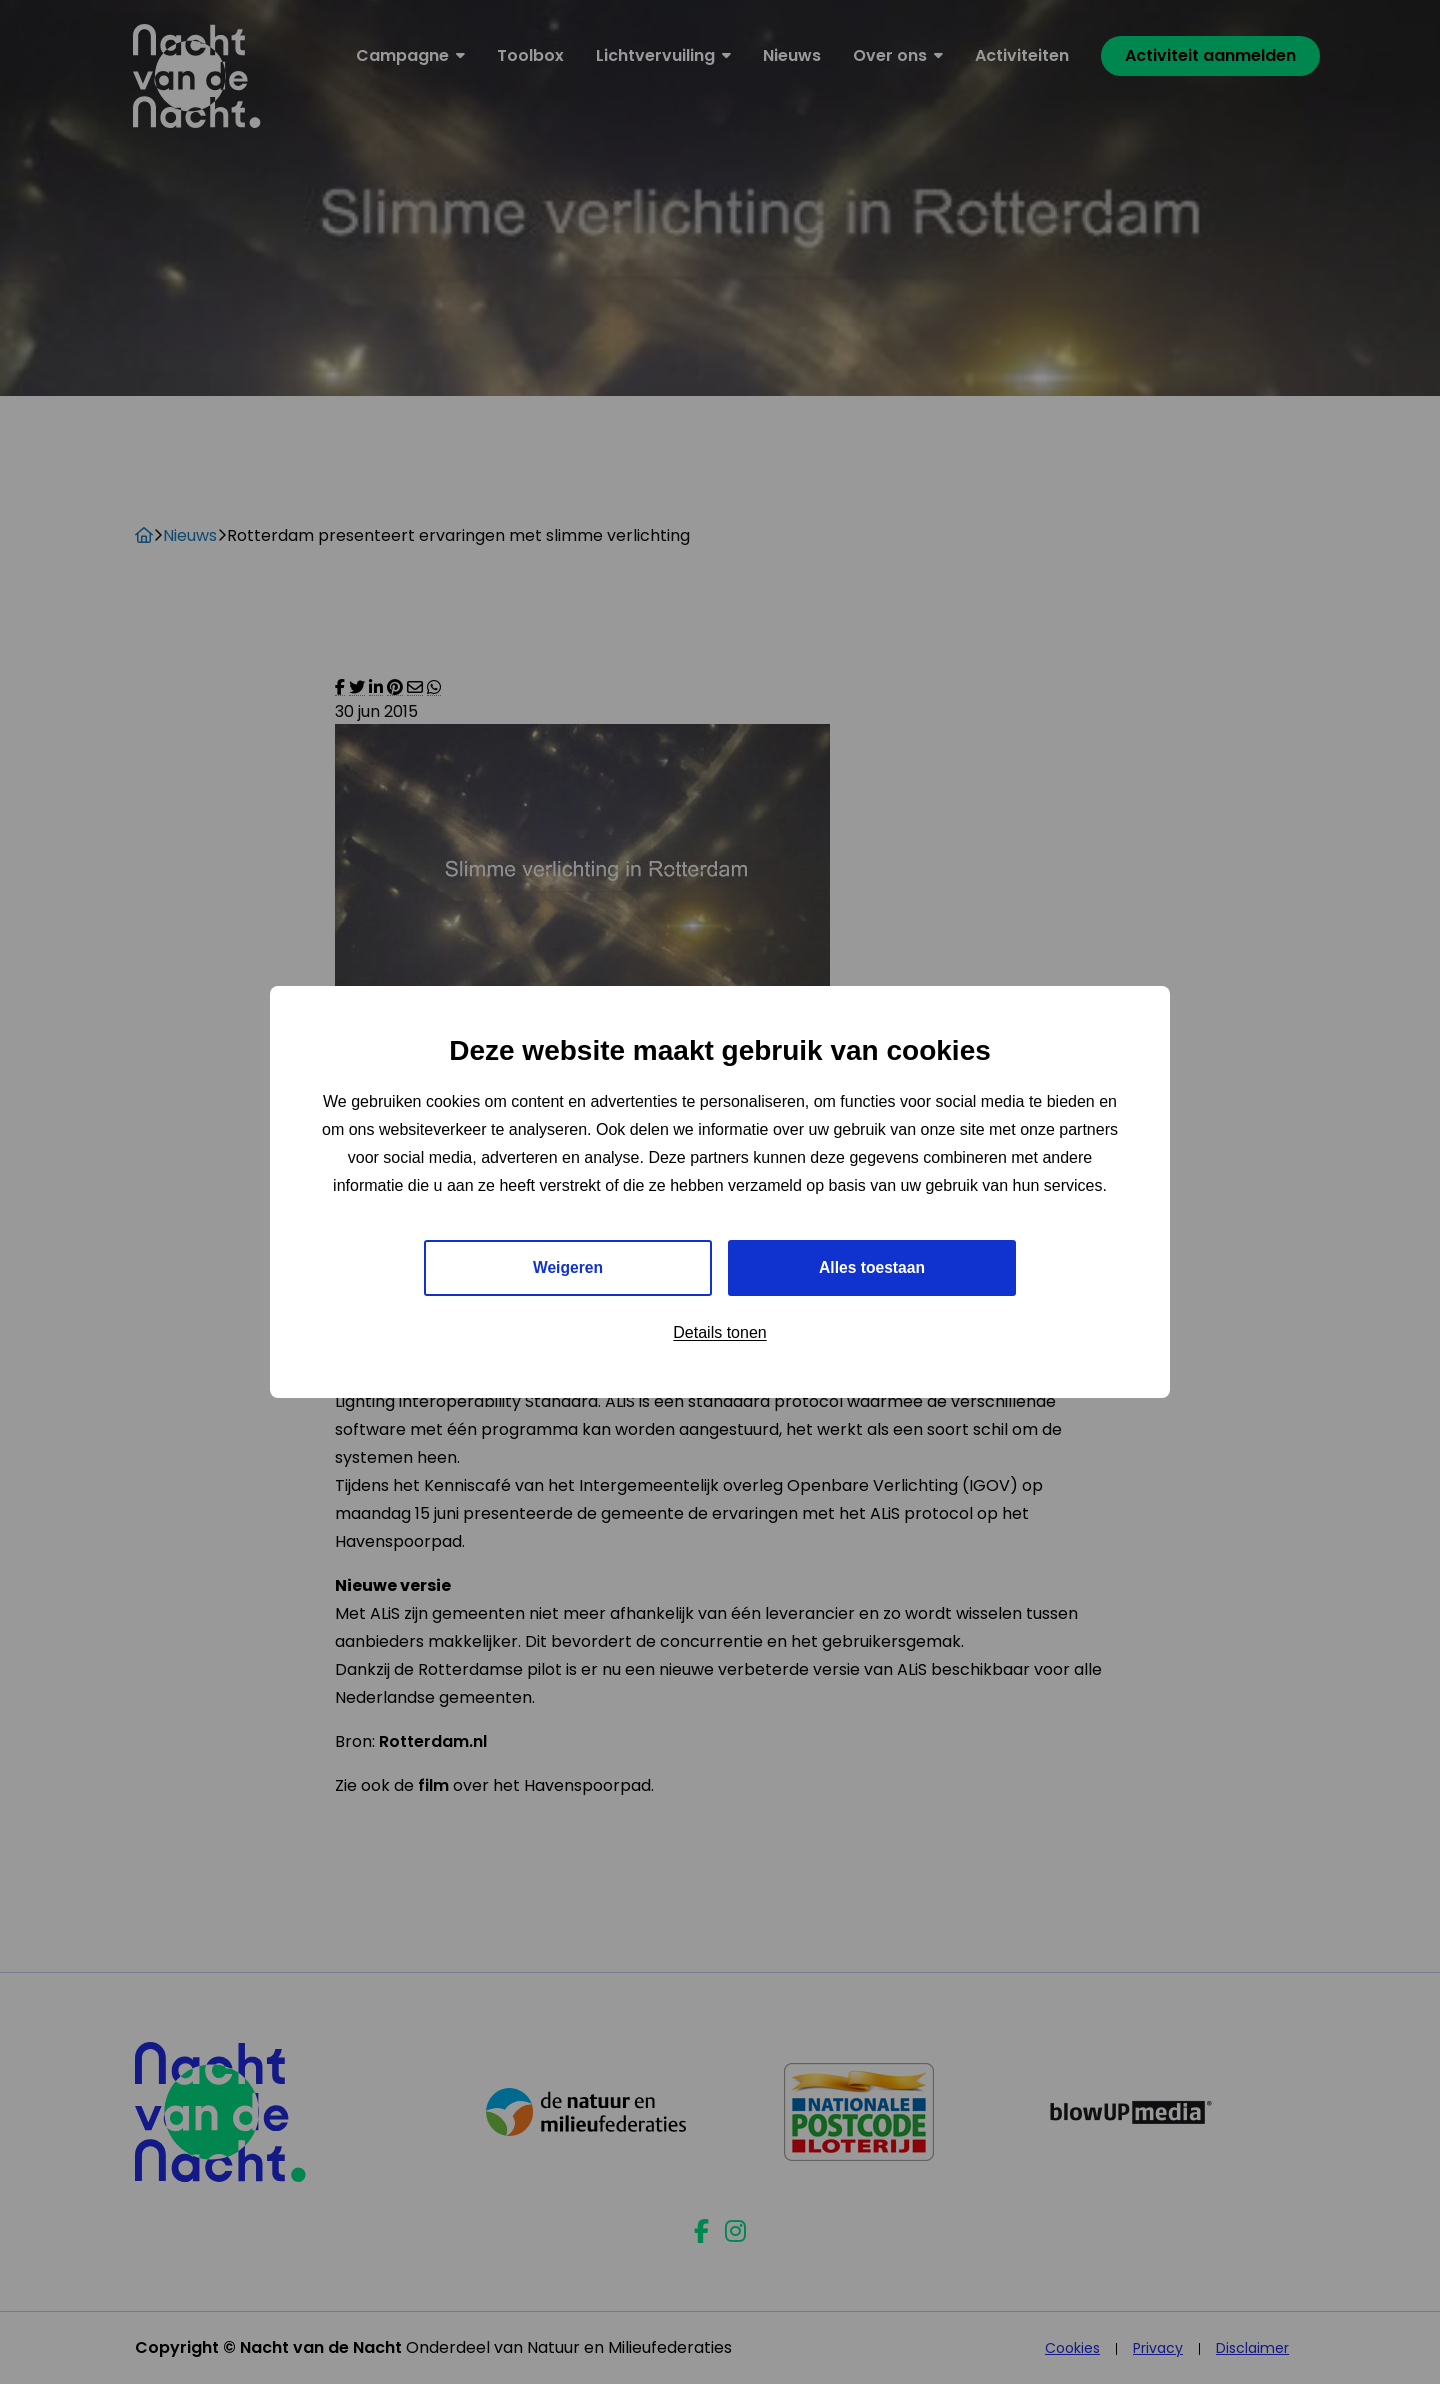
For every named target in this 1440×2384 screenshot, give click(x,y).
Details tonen (719, 1333)
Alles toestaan (872, 1267)
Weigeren (568, 1267)
